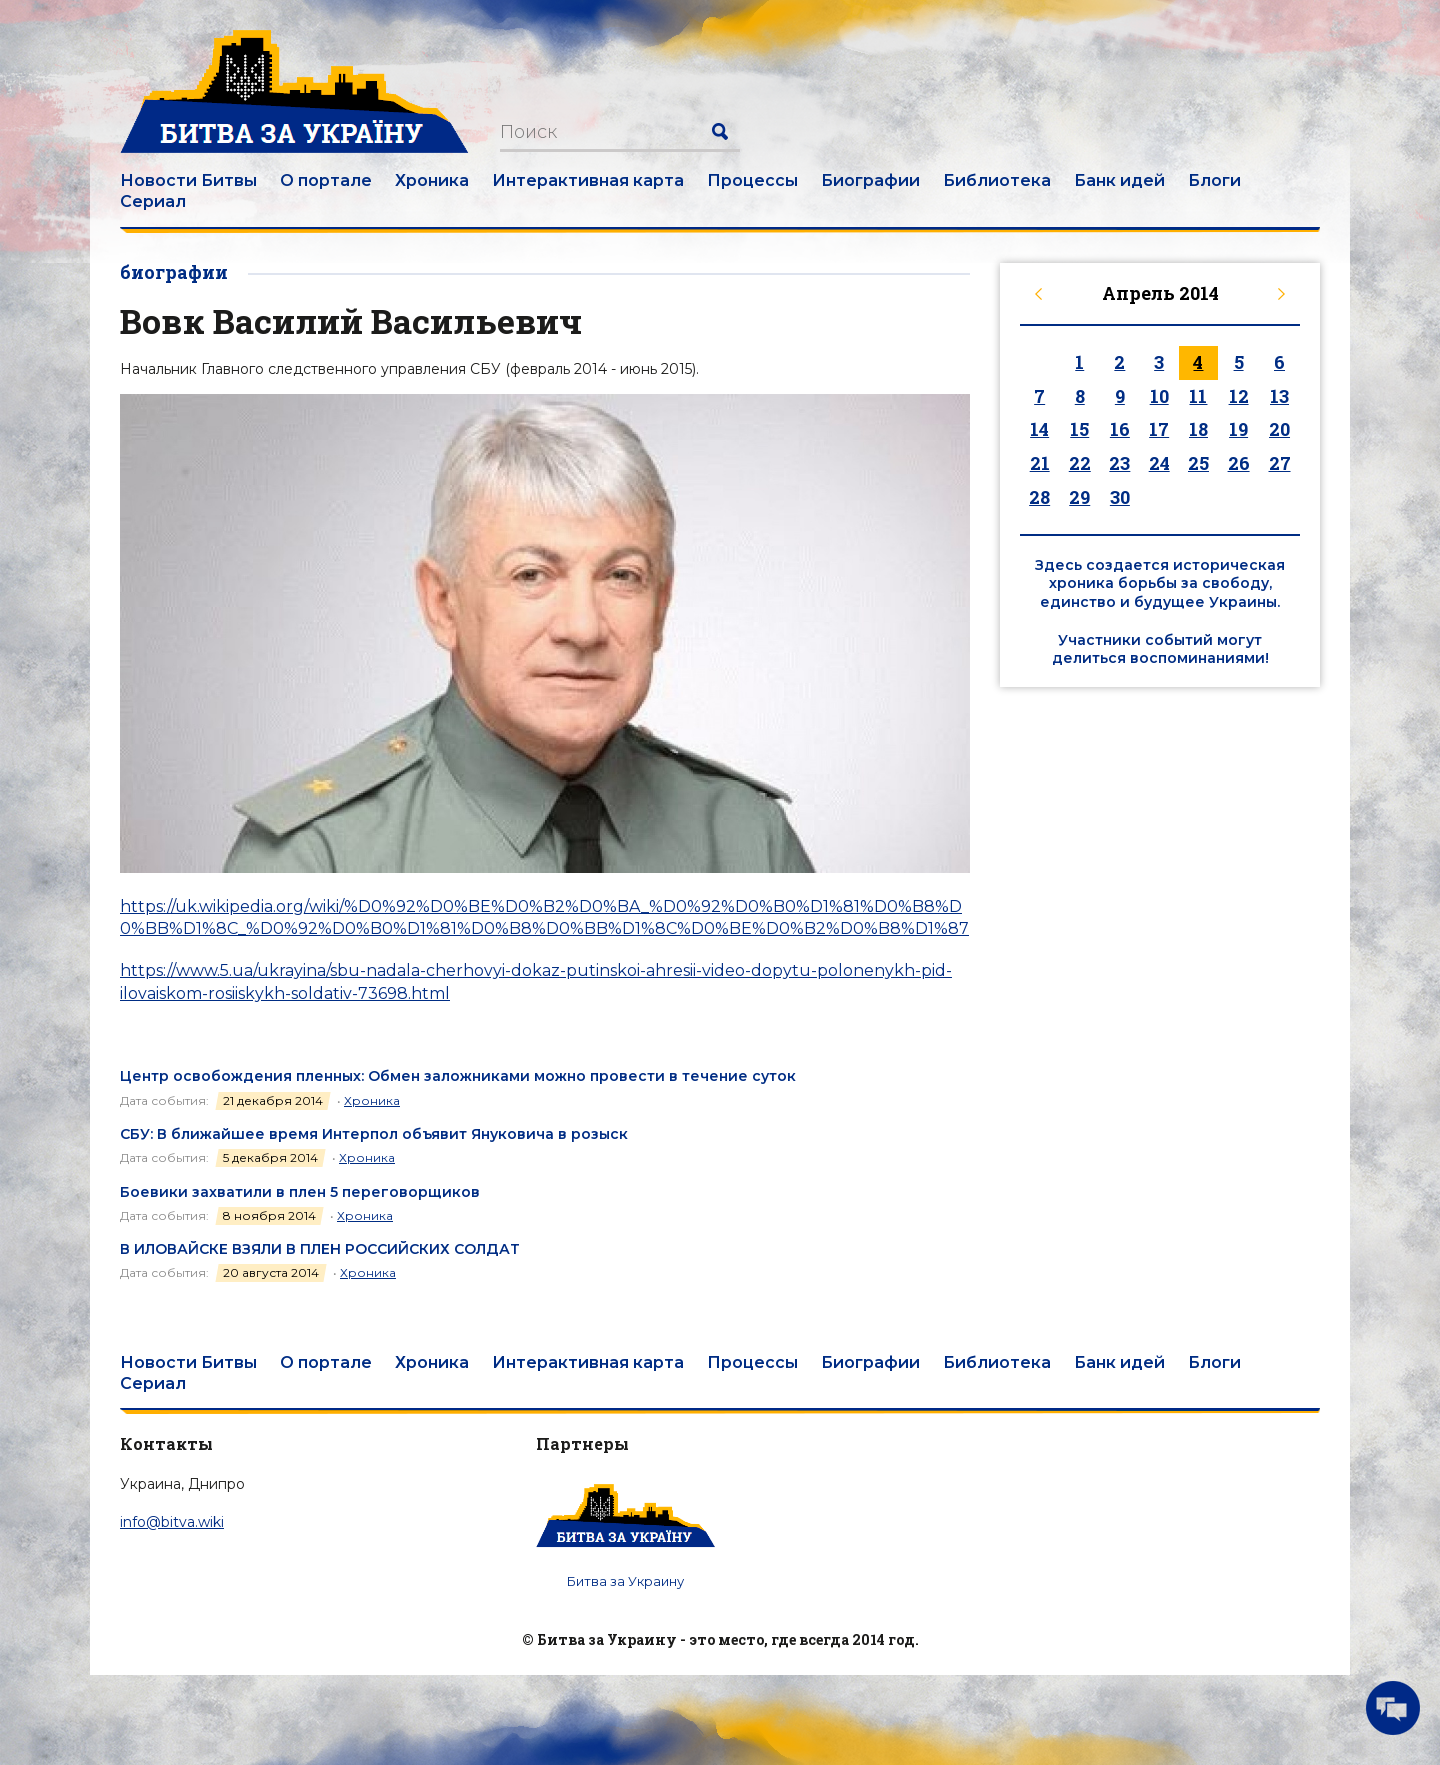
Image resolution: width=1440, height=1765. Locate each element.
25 (1198, 463)
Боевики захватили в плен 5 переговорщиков (300, 1192)
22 (1080, 463)
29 (1079, 497)
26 (1239, 463)
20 (1279, 429)
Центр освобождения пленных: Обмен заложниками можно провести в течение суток (458, 1076)
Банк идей (1119, 180)
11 (1198, 396)
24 (1159, 463)
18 (1198, 429)
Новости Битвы (188, 180)
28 (1039, 497)
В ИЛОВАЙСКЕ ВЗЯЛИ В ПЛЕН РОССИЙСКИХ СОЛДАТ (320, 1249)
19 (1238, 429)
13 (1279, 396)
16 (1120, 429)
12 (1239, 396)
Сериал (153, 201)
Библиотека (997, 180)
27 (1280, 463)
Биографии (870, 180)
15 (1079, 429)
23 (1119, 463)
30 (1120, 497)
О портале (326, 180)
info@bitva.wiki (172, 1522)
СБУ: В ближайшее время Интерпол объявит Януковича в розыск (374, 1134)
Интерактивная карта (588, 180)
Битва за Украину (625, 1581)
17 (1159, 429)
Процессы (752, 180)
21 (1040, 463)
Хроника (432, 180)
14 (1039, 429)
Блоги (1214, 180)
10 (1159, 396)
